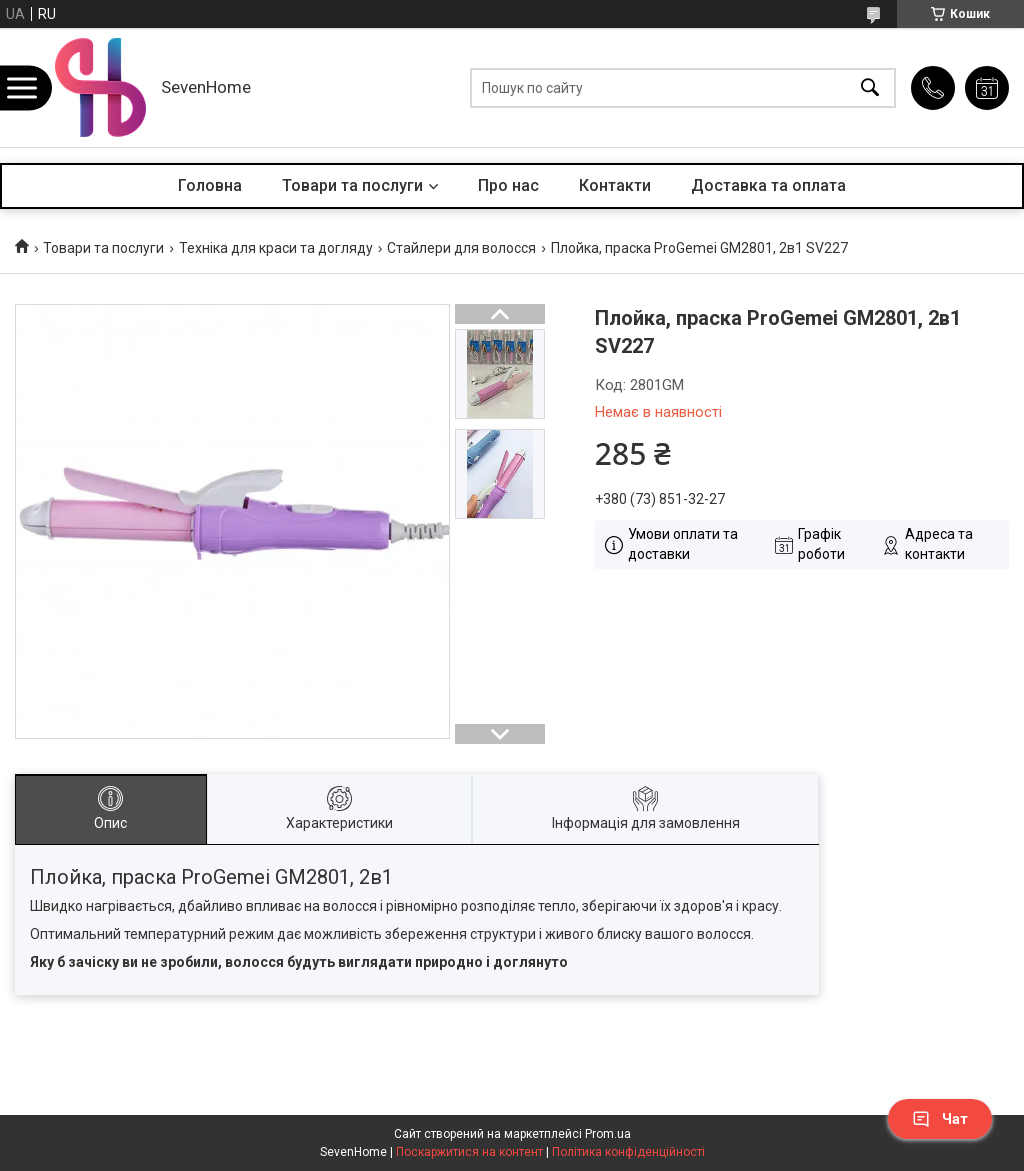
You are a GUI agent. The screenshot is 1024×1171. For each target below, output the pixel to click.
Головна (210, 185)
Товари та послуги (352, 185)
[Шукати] (870, 87)
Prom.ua (608, 1134)
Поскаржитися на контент (469, 1152)
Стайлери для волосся (461, 248)
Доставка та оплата (768, 185)
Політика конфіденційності (628, 1152)
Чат (940, 1119)
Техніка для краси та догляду (276, 248)
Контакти (615, 185)
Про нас (508, 185)
